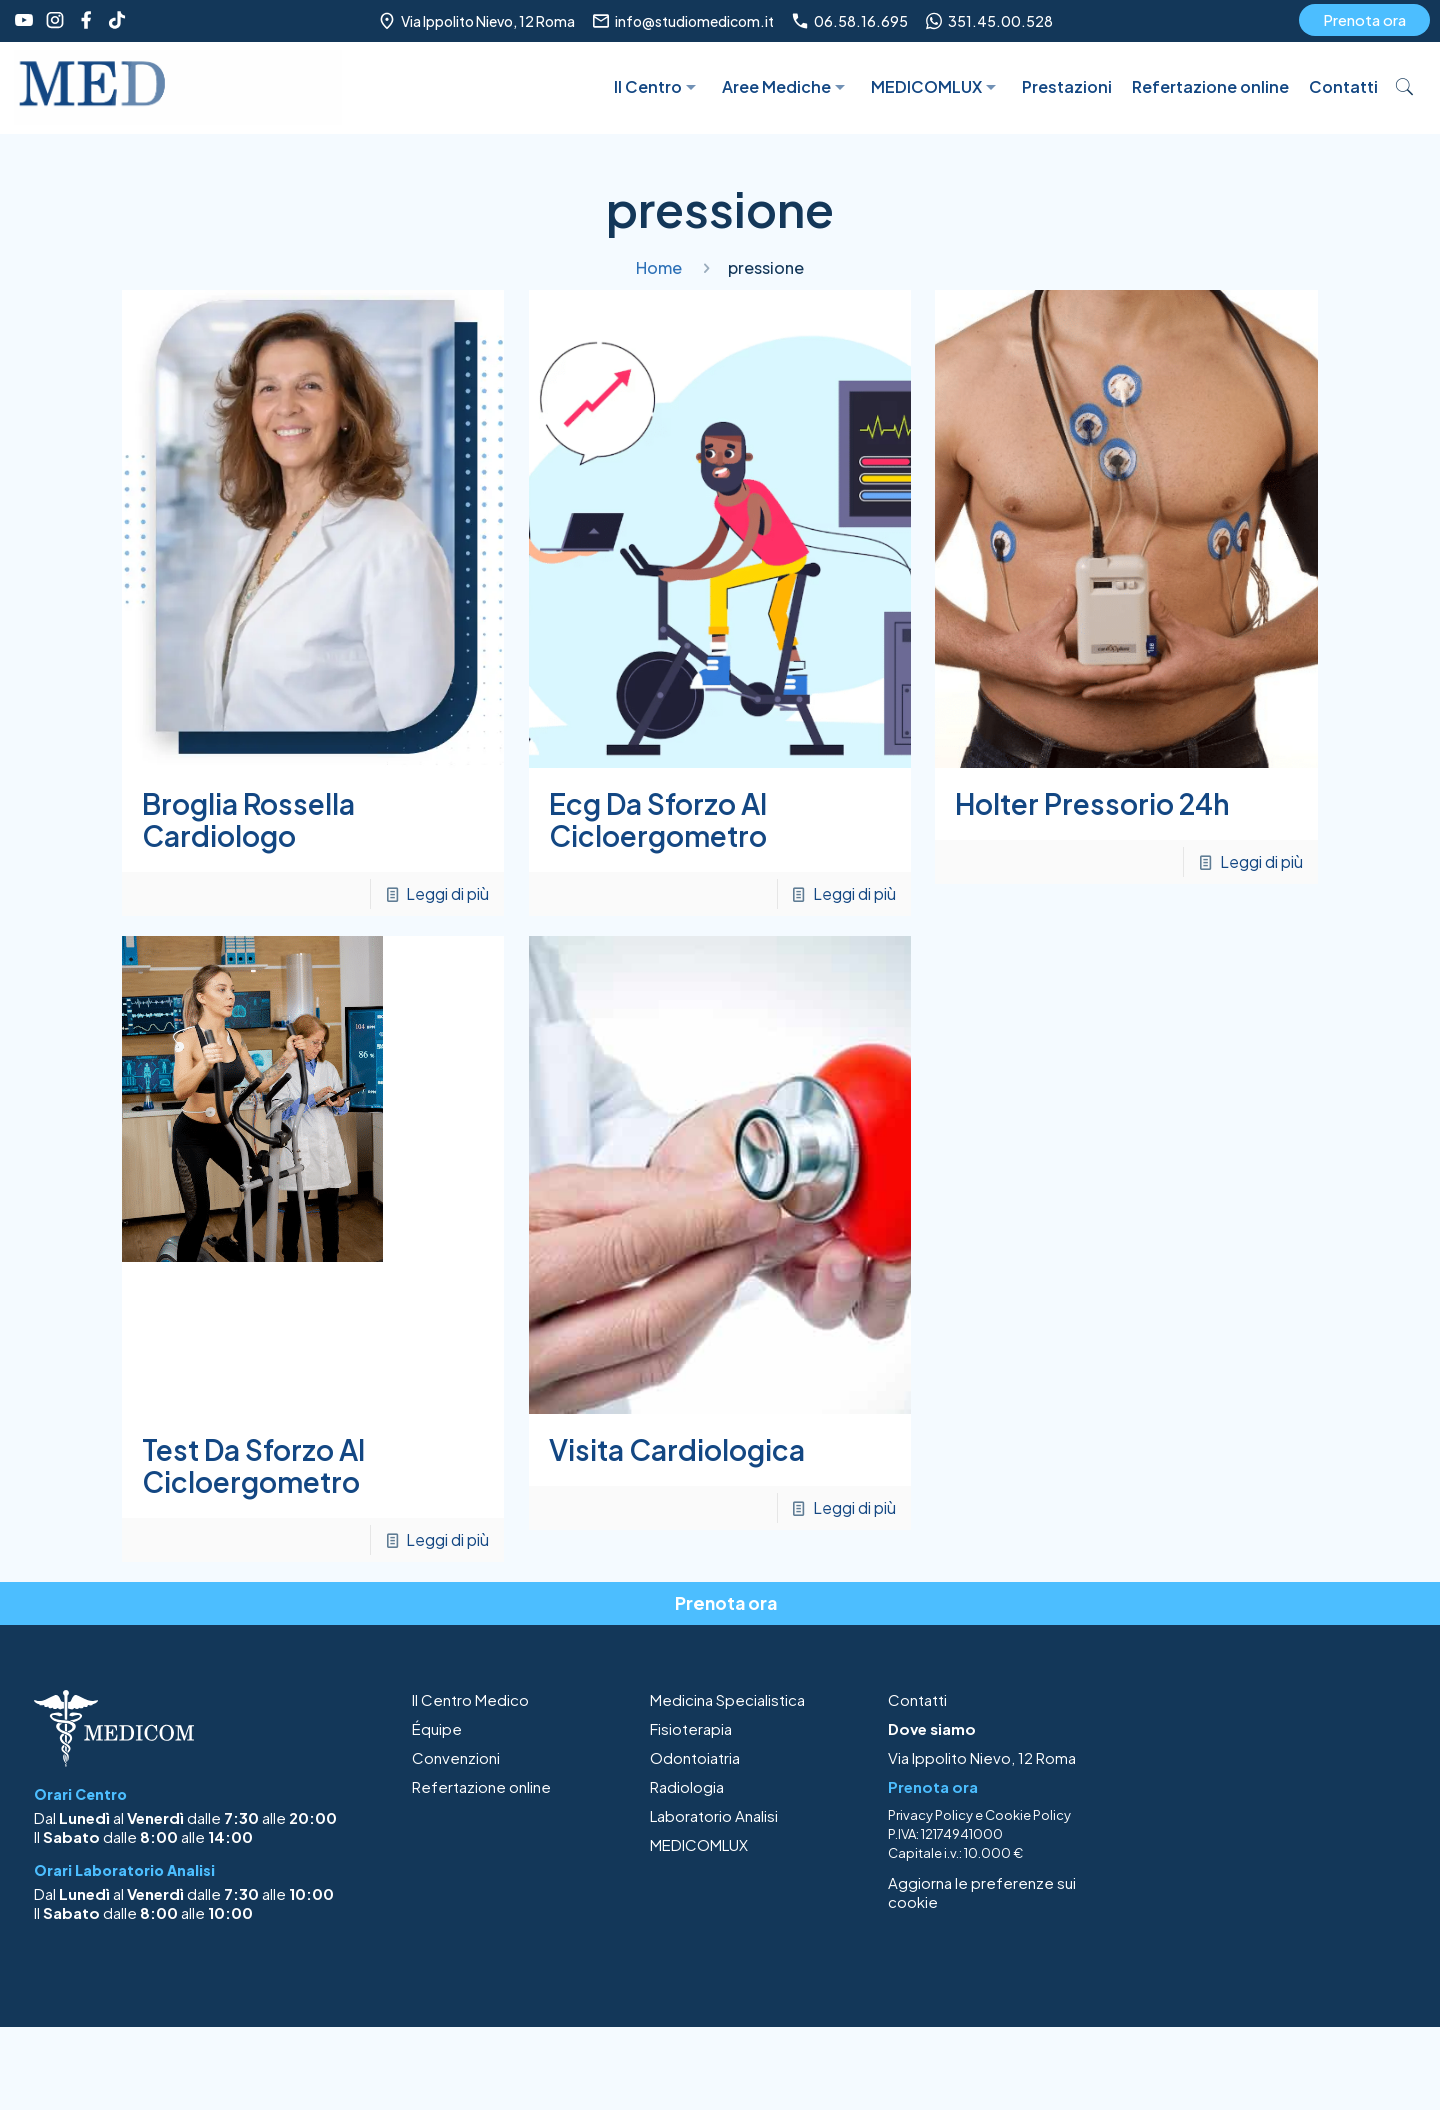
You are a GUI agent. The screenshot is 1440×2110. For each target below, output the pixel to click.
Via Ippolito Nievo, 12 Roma (982, 1757)
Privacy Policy (930, 1815)
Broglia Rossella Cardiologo (248, 819)
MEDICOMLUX (699, 1844)
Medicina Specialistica (727, 1699)
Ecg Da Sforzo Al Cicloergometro (658, 819)
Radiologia (687, 1786)
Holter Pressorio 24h (1092, 803)
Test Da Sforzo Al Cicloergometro (253, 1465)
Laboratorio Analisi (714, 1815)
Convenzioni (456, 1757)
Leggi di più (447, 893)
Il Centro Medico (470, 1699)
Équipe (437, 1728)
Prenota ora (1364, 19)
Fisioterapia (691, 1728)
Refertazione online (481, 1786)
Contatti (917, 1699)
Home (659, 267)
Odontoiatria (695, 1757)
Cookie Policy (1028, 1815)
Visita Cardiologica (677, 1449)
